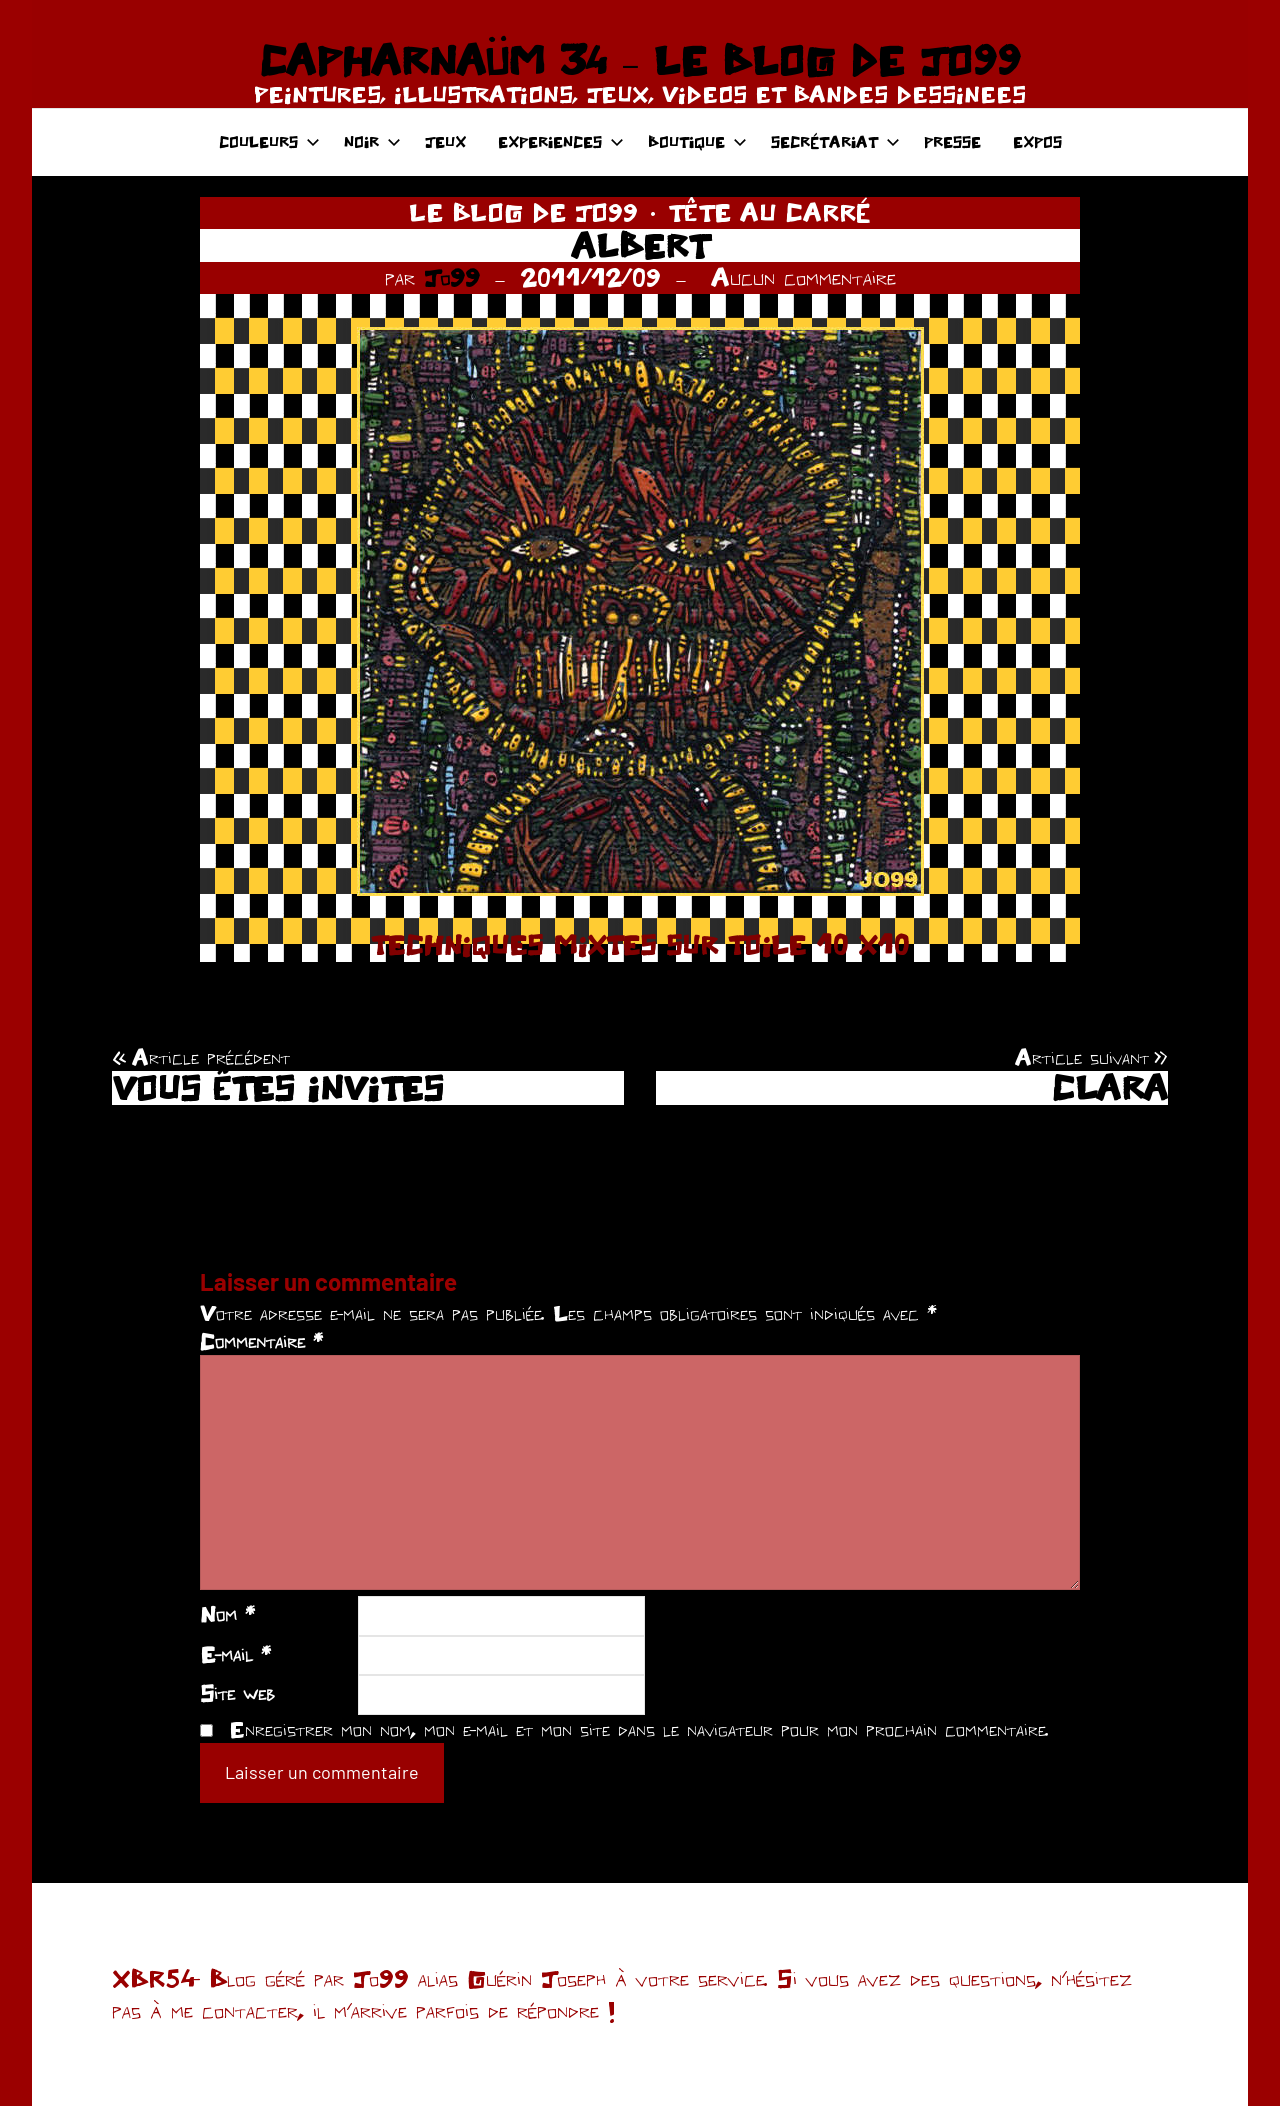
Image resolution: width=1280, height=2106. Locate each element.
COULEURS (269, 141)
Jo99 (452, 277)
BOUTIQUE (697, 141)
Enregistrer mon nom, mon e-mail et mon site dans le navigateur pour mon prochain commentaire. (639, 1729)
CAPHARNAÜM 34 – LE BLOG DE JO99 (639, 60)
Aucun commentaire (803, 277)
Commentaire (261, 1341)
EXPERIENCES (561, 141)
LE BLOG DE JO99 (523, 212)
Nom (227, 1614)
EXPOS (1037, 141)
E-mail (235, 1654)
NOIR (372, 141)
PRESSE (952, 141)
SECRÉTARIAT (835, 141)
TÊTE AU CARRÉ (769, 212)
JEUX (445, 141)
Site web (237, 1693)
